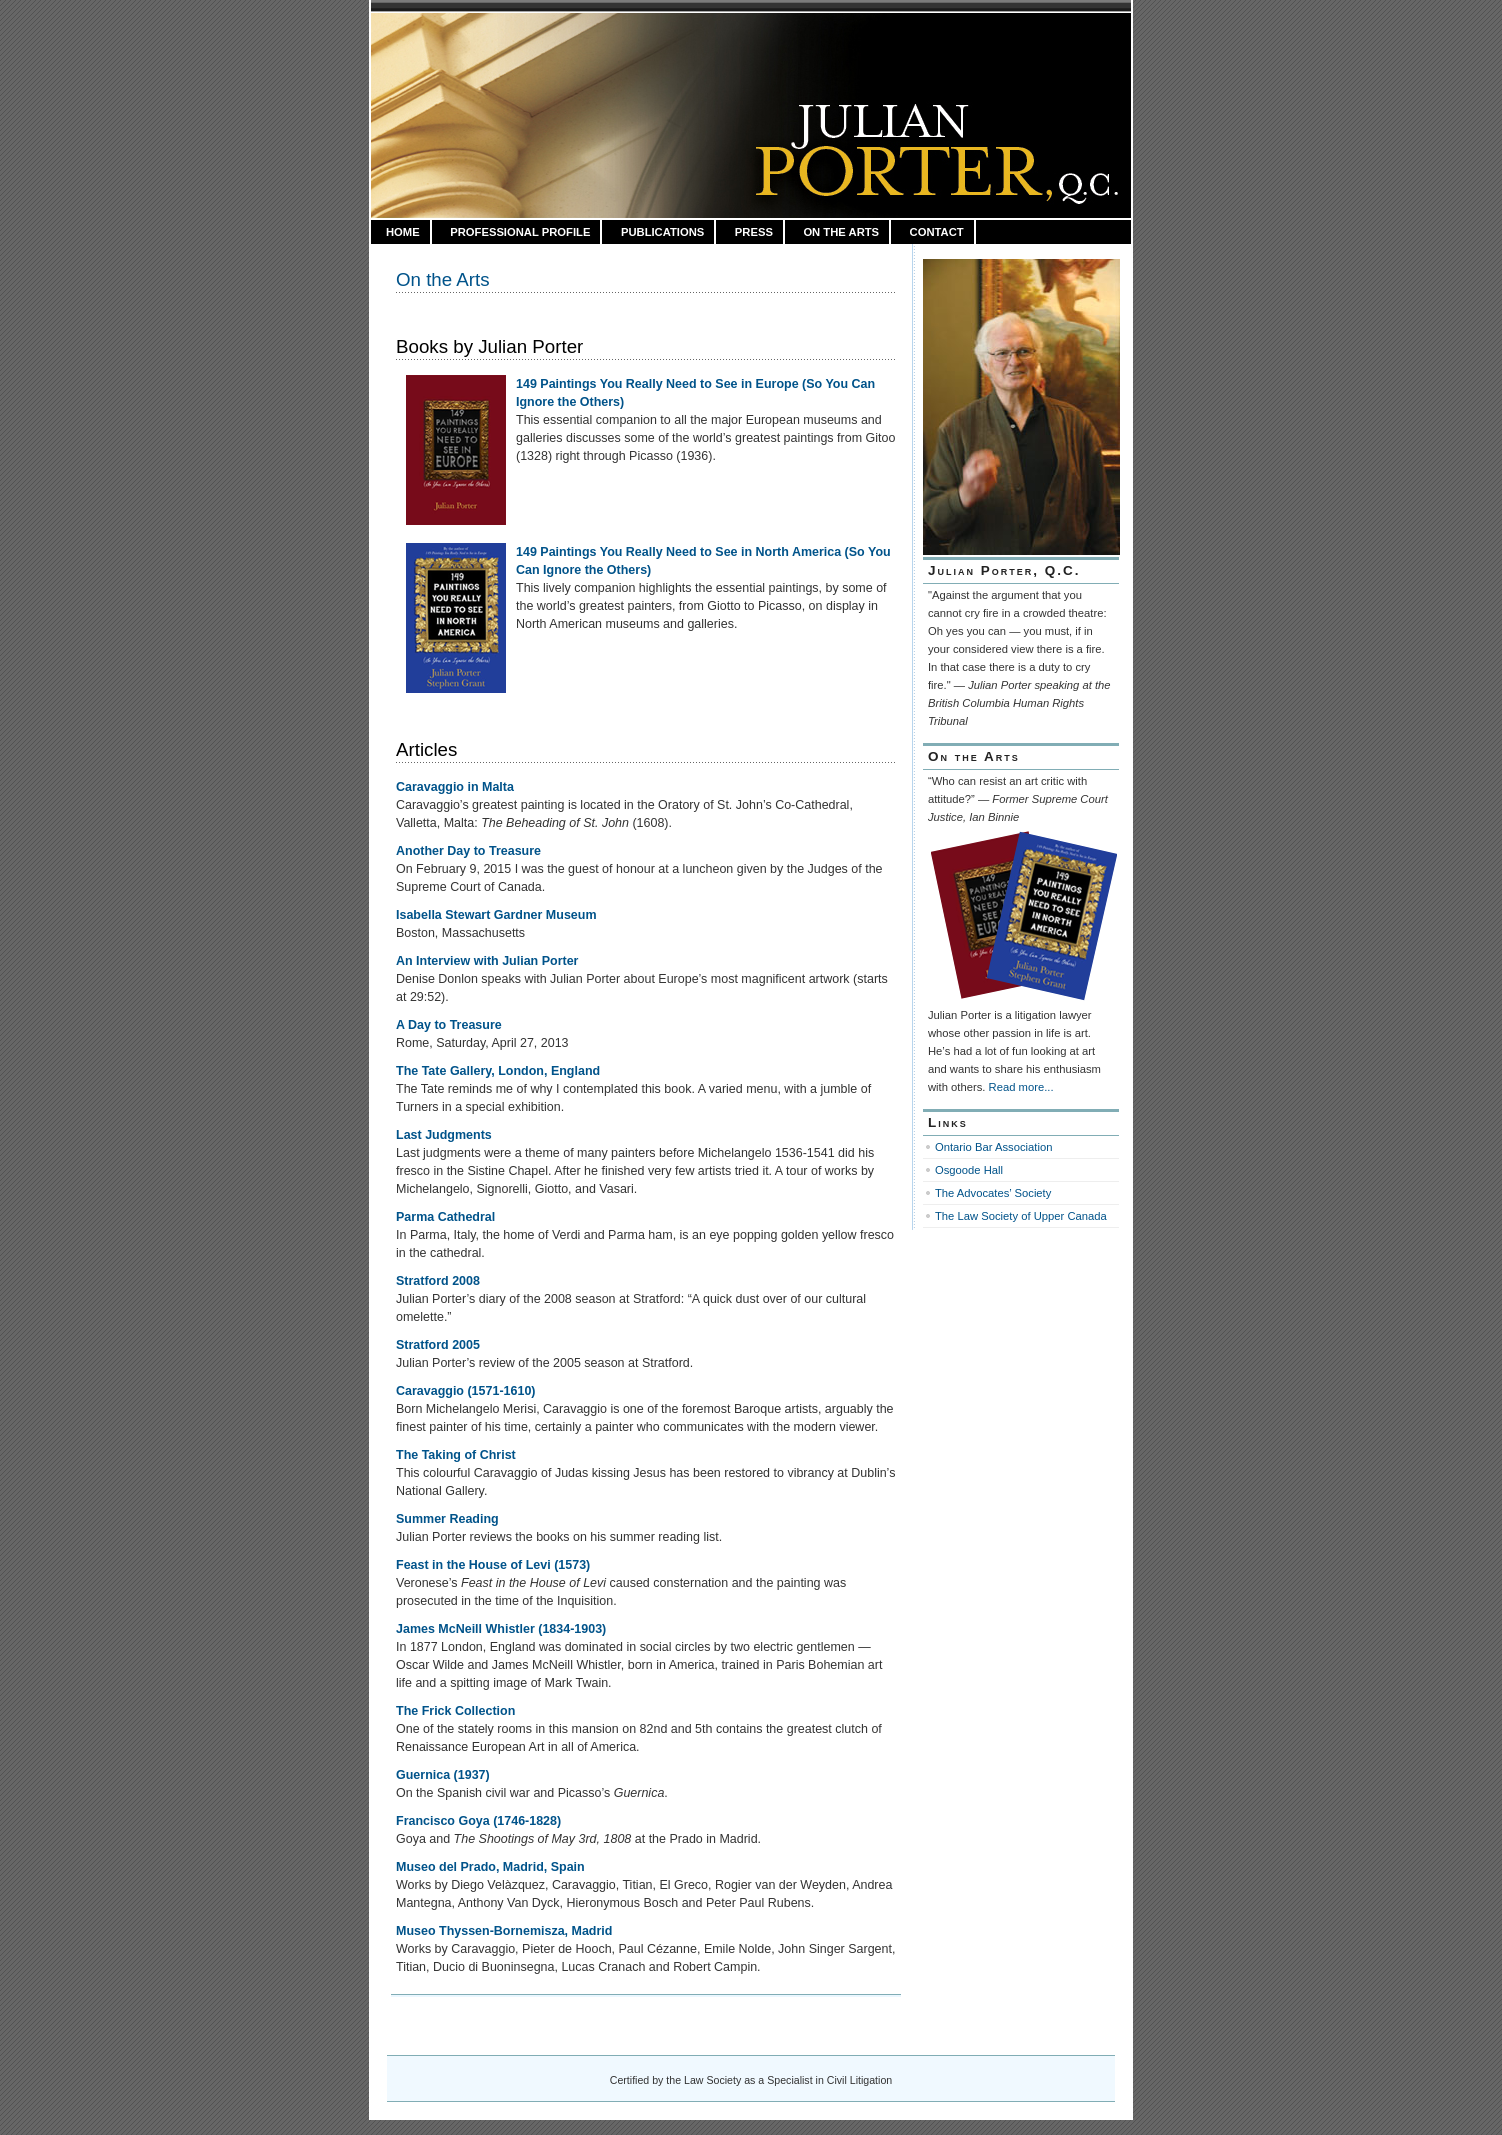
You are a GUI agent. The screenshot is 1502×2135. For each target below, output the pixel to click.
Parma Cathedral (445, 1217)
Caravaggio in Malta (455, 787)
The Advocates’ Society (993, 1193)
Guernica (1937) (443, 1775)
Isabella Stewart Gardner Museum (496, 915)
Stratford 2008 (438, 1281)
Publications (662, 232)
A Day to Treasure (449, 1025)
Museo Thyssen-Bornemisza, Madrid (504, 1931)
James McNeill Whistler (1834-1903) (501, 1629)
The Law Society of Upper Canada (1021, 1216)
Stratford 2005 (438, 1345)
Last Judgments (444, 1135)
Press (754, 232)
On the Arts (841, 232)
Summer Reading (447, 1519)
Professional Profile (520, 232)
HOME (403, 232)
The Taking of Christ (456, 1455)
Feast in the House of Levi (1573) (493, 1565)
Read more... (1021, 1087)
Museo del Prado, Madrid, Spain (490, 1867)
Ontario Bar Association (993, 1147)
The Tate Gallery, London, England (498, 1071)
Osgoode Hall (969, 1170)
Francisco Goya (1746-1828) (478, 1821)
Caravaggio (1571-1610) (465, 1391)
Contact (937, 232)
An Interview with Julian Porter (487, 961)
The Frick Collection (455, 1711)
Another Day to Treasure (468, 851)
